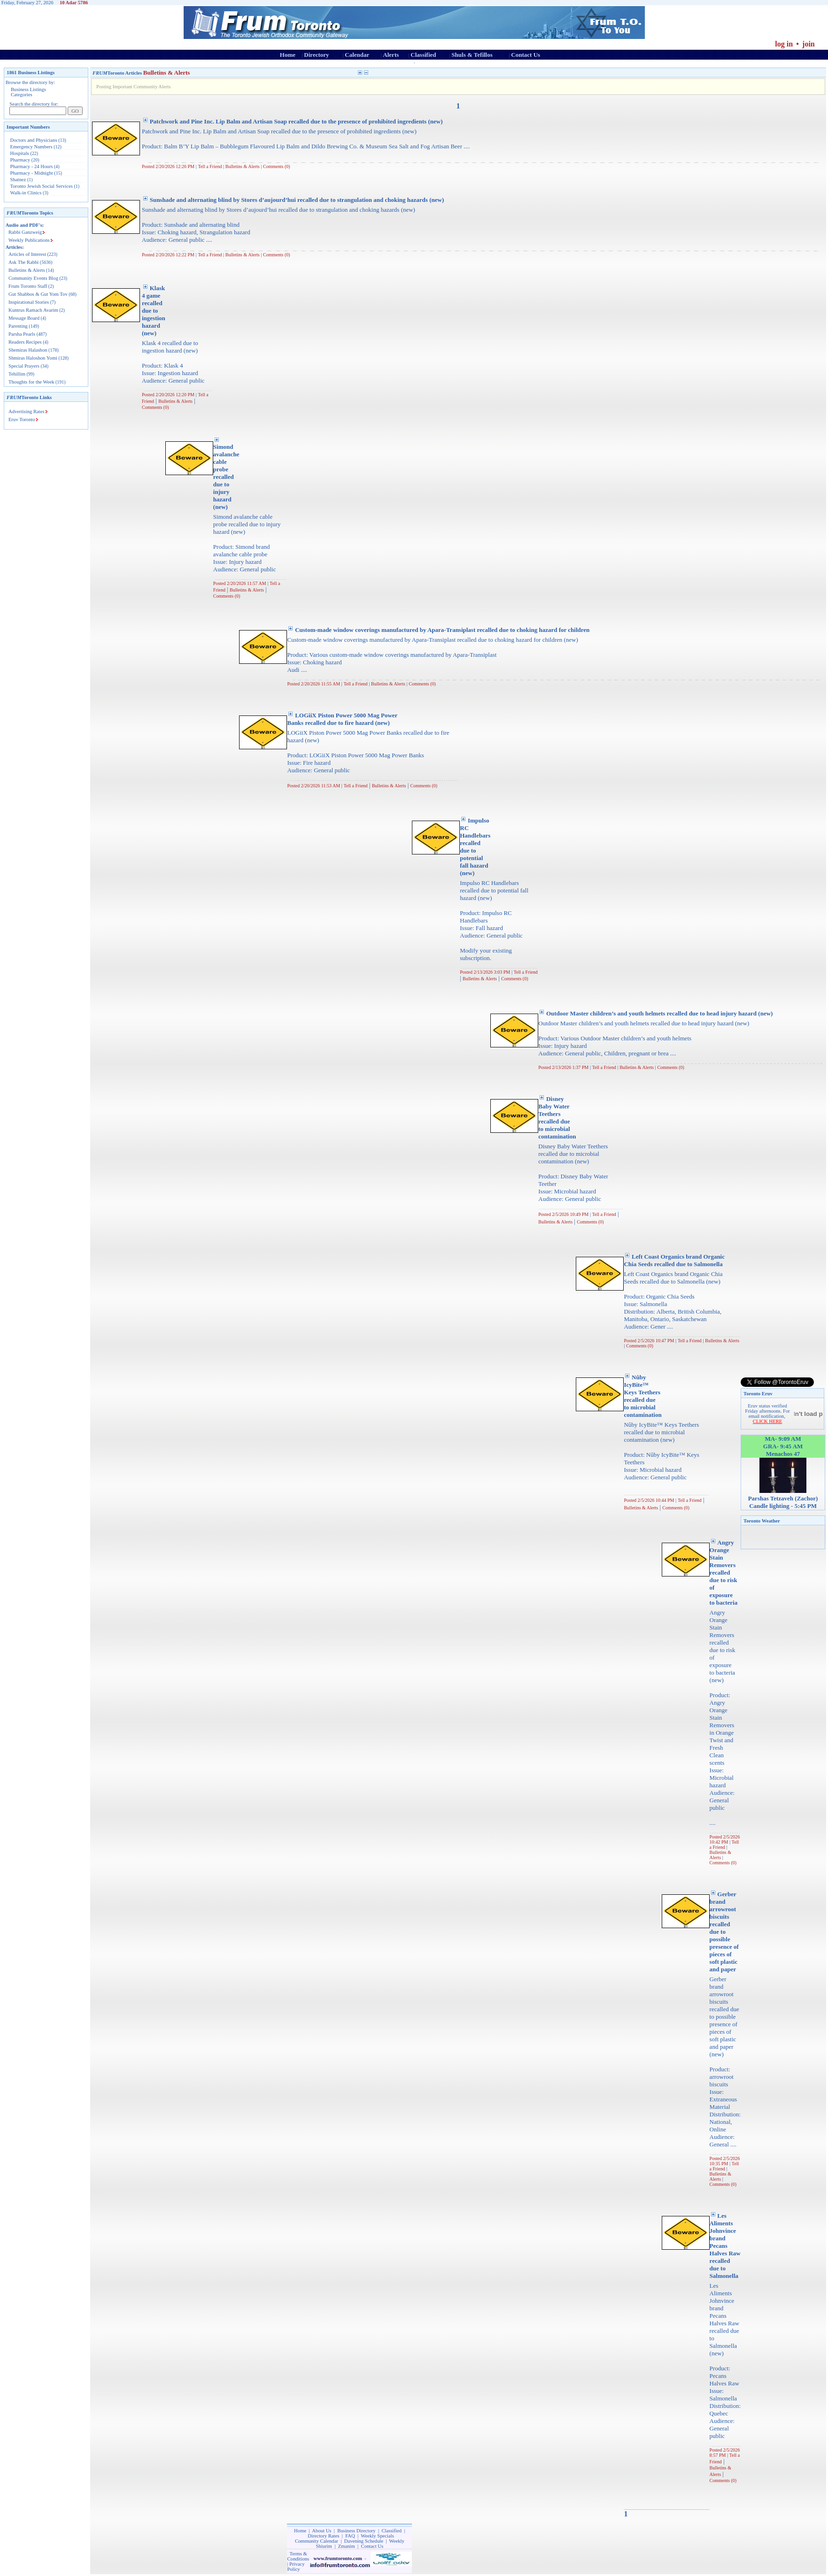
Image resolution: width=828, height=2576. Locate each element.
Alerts (391, 54)
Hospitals (19, 153)
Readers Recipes (25, 342)
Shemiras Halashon (27, 350)
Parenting (18, 326)
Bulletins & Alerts (26, 270)
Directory (316, 54)
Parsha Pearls (21, 334)
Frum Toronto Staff (27, 286)
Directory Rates (323, 2535)
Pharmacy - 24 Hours (31, 166)
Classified (423, 54)
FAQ (350, 2535)
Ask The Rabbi (23, 262)
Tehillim (16, 374)
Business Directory (356, 2530)
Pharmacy (20, 159)
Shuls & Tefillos (471, 54)
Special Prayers (23, 366)
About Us (321, 2530)
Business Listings (28, 89)
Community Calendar (316, 2541)
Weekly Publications (29, 240)
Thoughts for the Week (31, 381)
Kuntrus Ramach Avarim (33, 310)
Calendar (357, 54)
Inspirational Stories (28, 302)
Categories (21, 94)
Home (287, 54)
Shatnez (18, 179)
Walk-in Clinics (26, 192)
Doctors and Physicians (33, 140)
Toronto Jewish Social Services (42, 186)
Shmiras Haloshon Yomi (32, 358)
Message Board (23, 318)
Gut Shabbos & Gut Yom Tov (38, 294)
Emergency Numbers (31, 146)
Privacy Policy (295, 2566)
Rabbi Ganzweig (25, 232)
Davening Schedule (363, 2541)
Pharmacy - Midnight (31, 173)
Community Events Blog (33, 278)
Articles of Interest (27, 254)
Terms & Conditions (298, 2556)
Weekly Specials (377, 2535)
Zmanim (346, 2546)
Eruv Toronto (21, 419)
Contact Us (525, 54)
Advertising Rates (26, 411)
